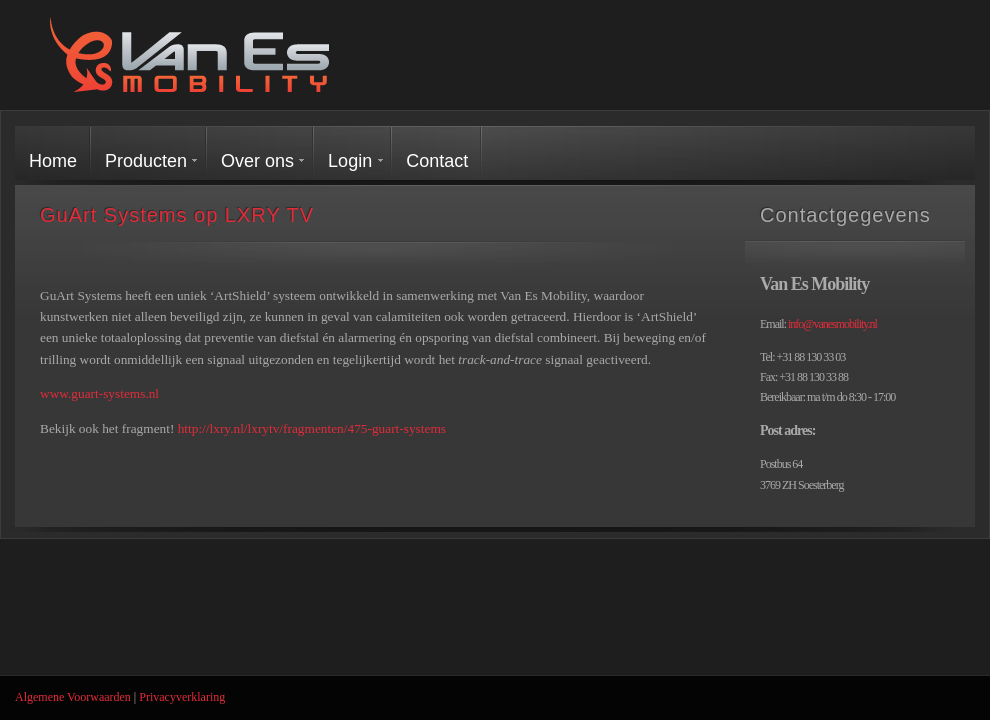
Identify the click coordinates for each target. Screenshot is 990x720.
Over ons (257, 161)
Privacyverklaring (182, 697)
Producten (146, 161)
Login (350, 161)
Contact (437, 161)
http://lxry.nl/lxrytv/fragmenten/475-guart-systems (312, 428)
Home (53, 161)
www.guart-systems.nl (99, 393)
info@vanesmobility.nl (832, 324)
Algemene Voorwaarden (73, 697)
